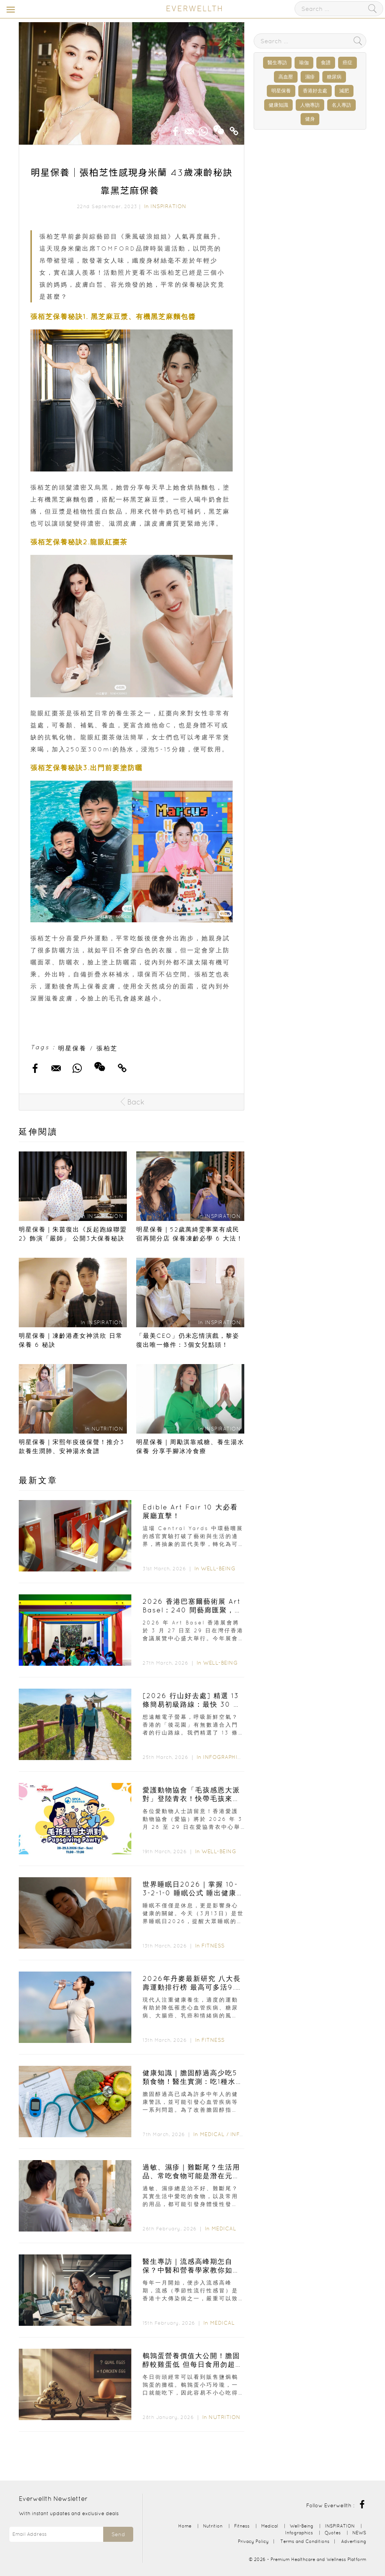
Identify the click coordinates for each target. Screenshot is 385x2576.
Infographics (225, 1757)
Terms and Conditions (304, 2541)
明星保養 (72, 1048)
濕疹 (310, 77)
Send (118, 2534)
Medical (212, 2134)
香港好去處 (315, 91)
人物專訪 (310, 105)
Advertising (353, 2541)
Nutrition (225, 2417)
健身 (310, 119)
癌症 (347, 62)
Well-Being (218, 1568)
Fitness (213, 1946)
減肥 (344, 91)
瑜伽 (304, 62)
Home (184, 2525)
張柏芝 (107, 1048)
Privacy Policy (253, 2541)
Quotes (333, 2532)
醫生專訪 (277, 62)
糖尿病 (334, 77)
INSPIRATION (168, 206)
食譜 (326, 62)
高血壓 (285, 77)
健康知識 (278, 105)
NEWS (359, 2532)
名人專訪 (341, 105)
